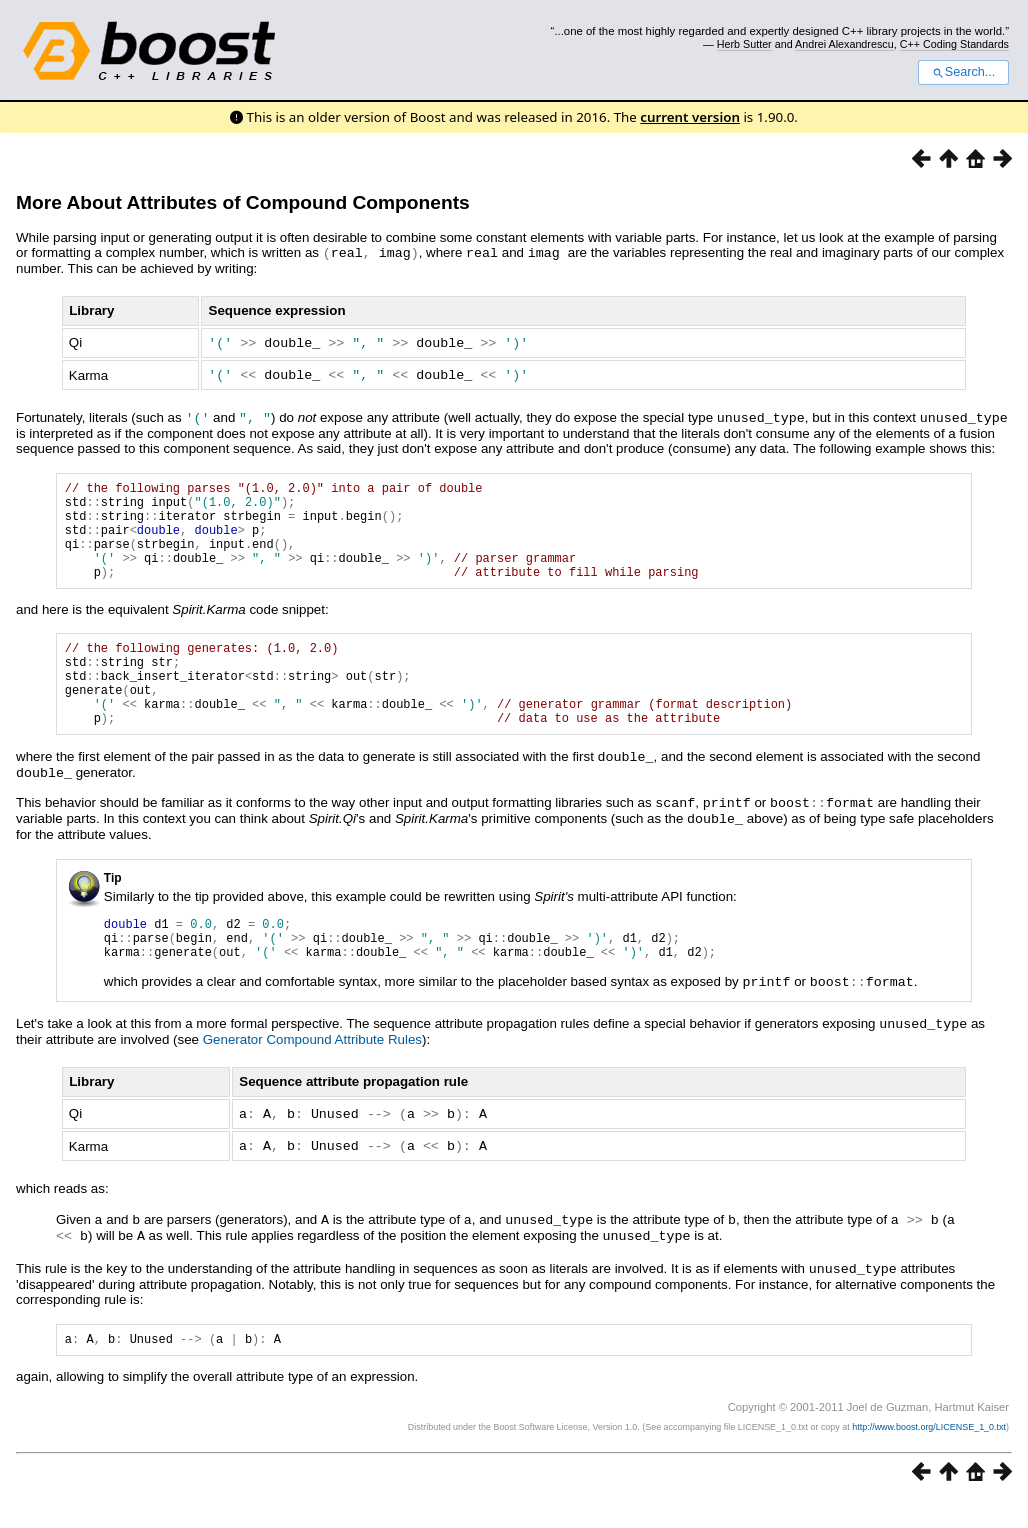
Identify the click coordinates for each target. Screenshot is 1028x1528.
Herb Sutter (744, 44)
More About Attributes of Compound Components (243, 202)
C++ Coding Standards (954, 44)
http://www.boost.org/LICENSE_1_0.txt (929, 1454)
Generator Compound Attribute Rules (312, 1068)
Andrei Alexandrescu (844, 44)
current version (690, 117)
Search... (963, 72)
